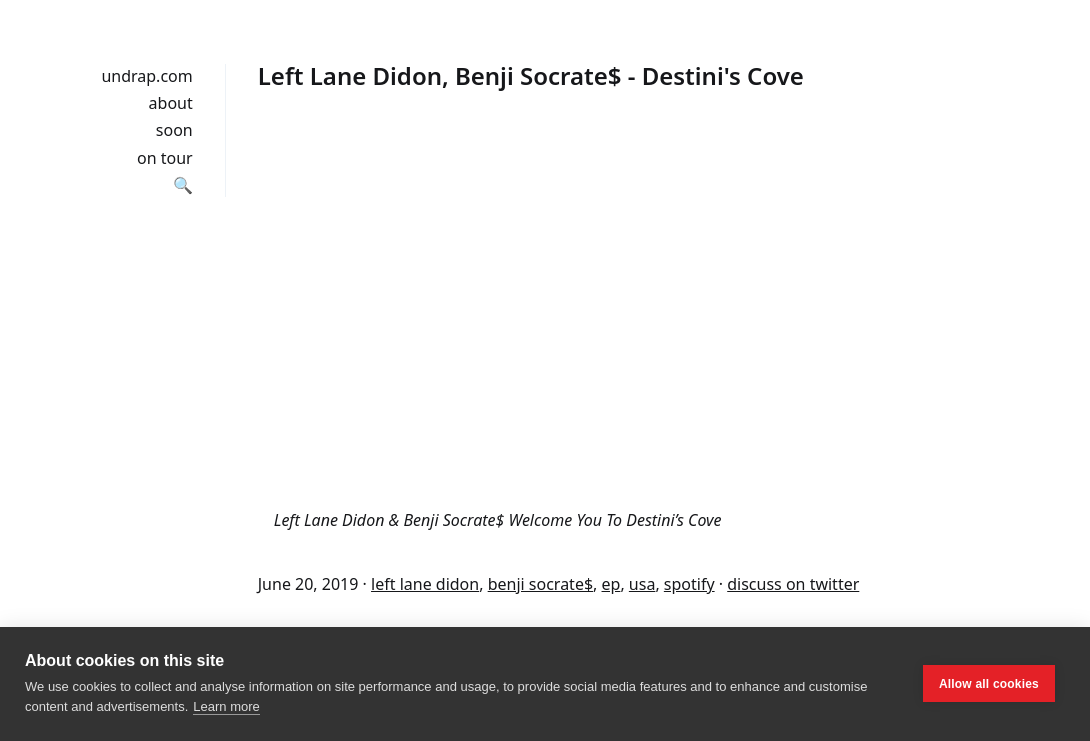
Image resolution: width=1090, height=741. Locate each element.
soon (174, 130)
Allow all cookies (989, 684)
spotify (689, 584)
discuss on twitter (793, 584)
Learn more (226, 706)
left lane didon (425, 584)
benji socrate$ (540, 584)
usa (642, 584)
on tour (165, 158)
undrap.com (146, 76)
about (171, 103)
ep (611, 584)
